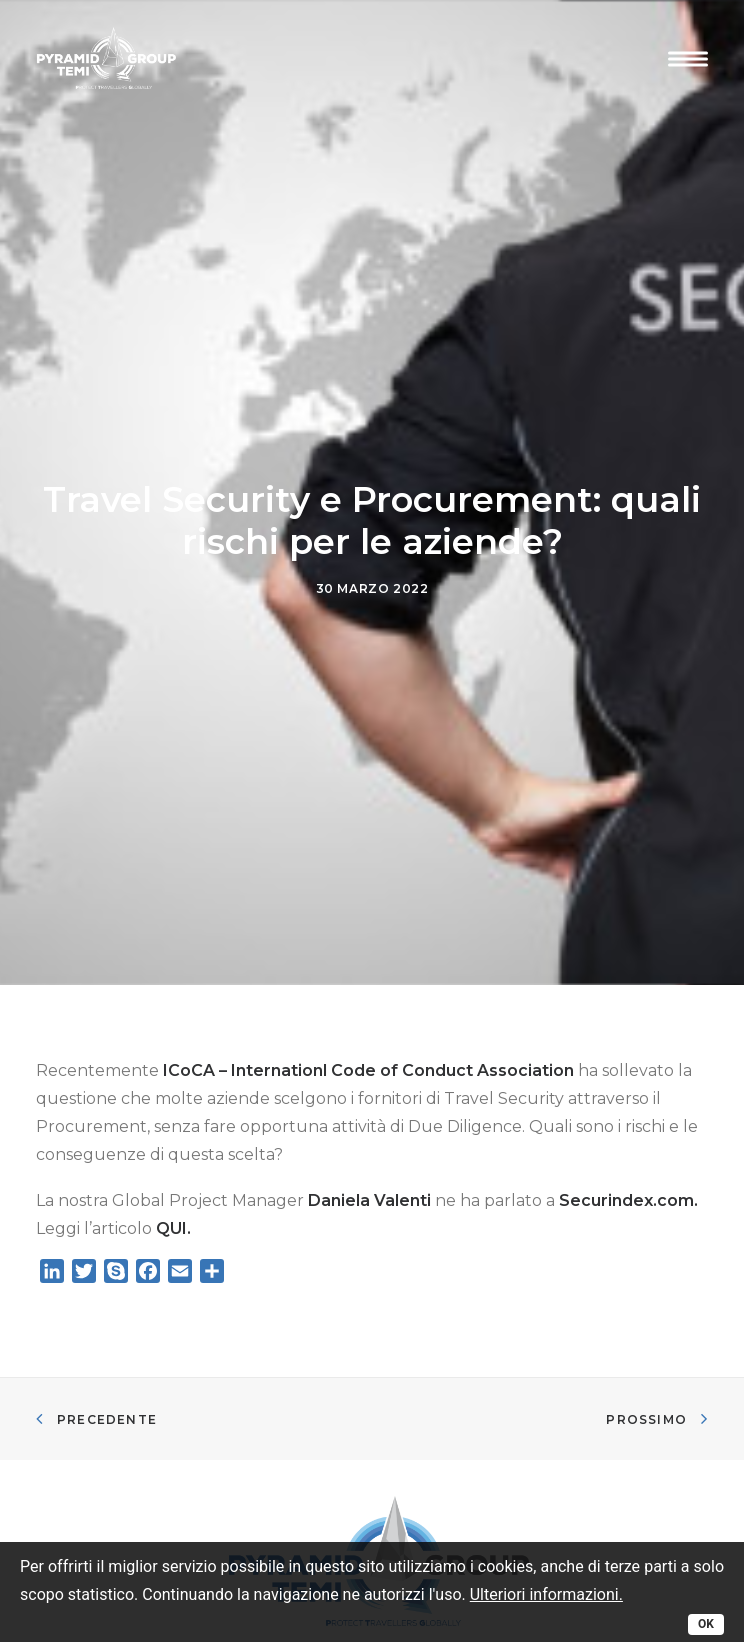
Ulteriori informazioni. (546, 1594)
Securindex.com (626, 1178)
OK (706, 1624)
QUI (171, 1206)
